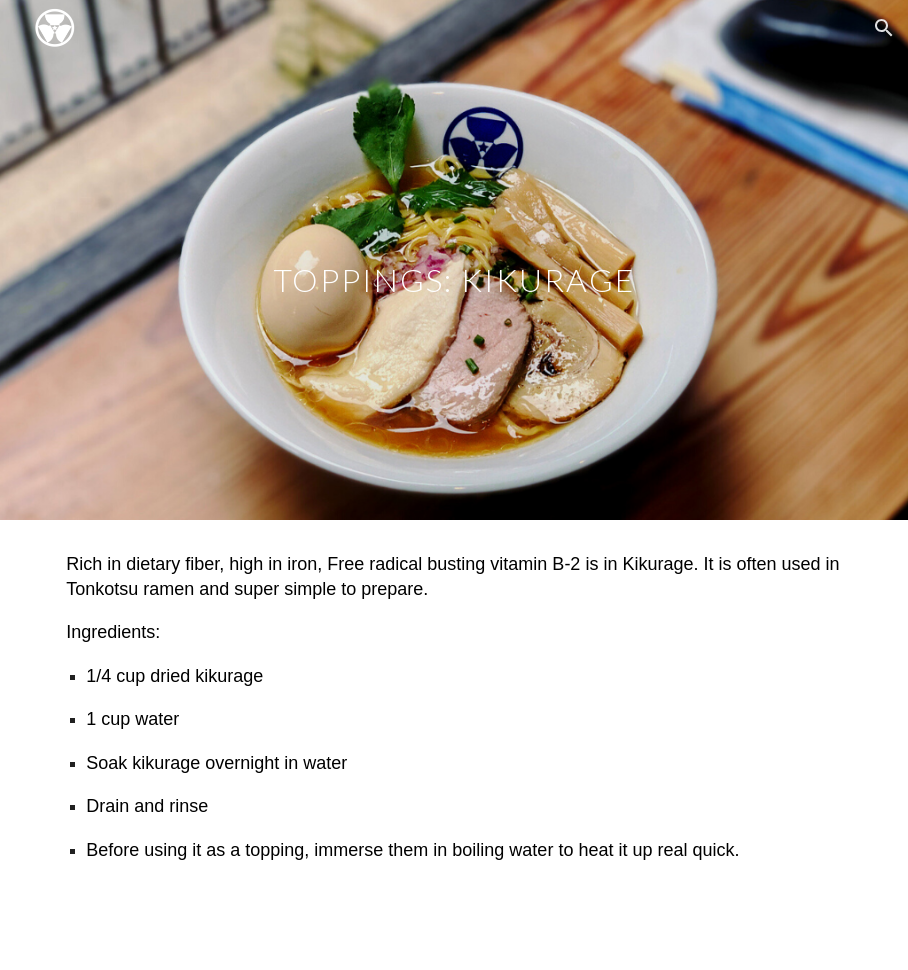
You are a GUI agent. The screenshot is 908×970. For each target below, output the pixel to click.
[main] (453, 259)
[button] (884, 28)
